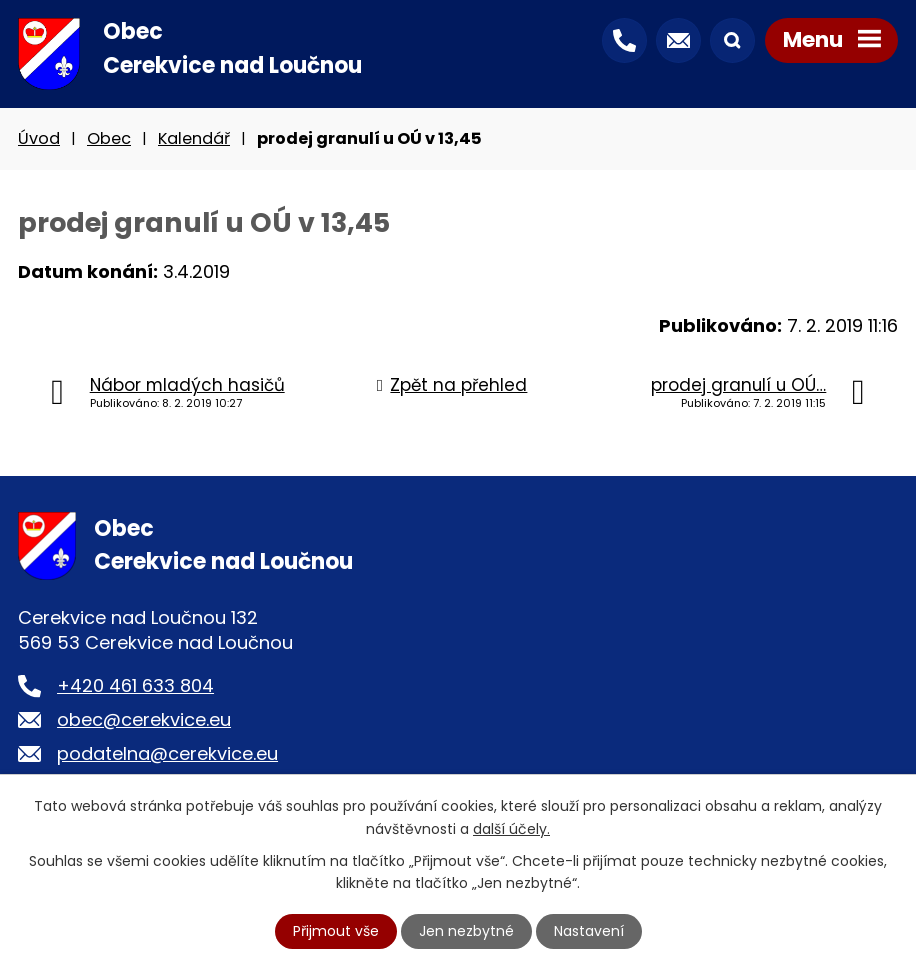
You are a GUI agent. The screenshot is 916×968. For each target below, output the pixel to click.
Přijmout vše (336, 931)
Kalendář (194, 138)
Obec (109, 138)
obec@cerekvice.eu (144, 719)
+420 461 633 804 (135, 685)
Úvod (39, 138)
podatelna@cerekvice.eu (167, 753)
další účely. (511, 828)
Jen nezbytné (466, 931)
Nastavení (589, 931)
